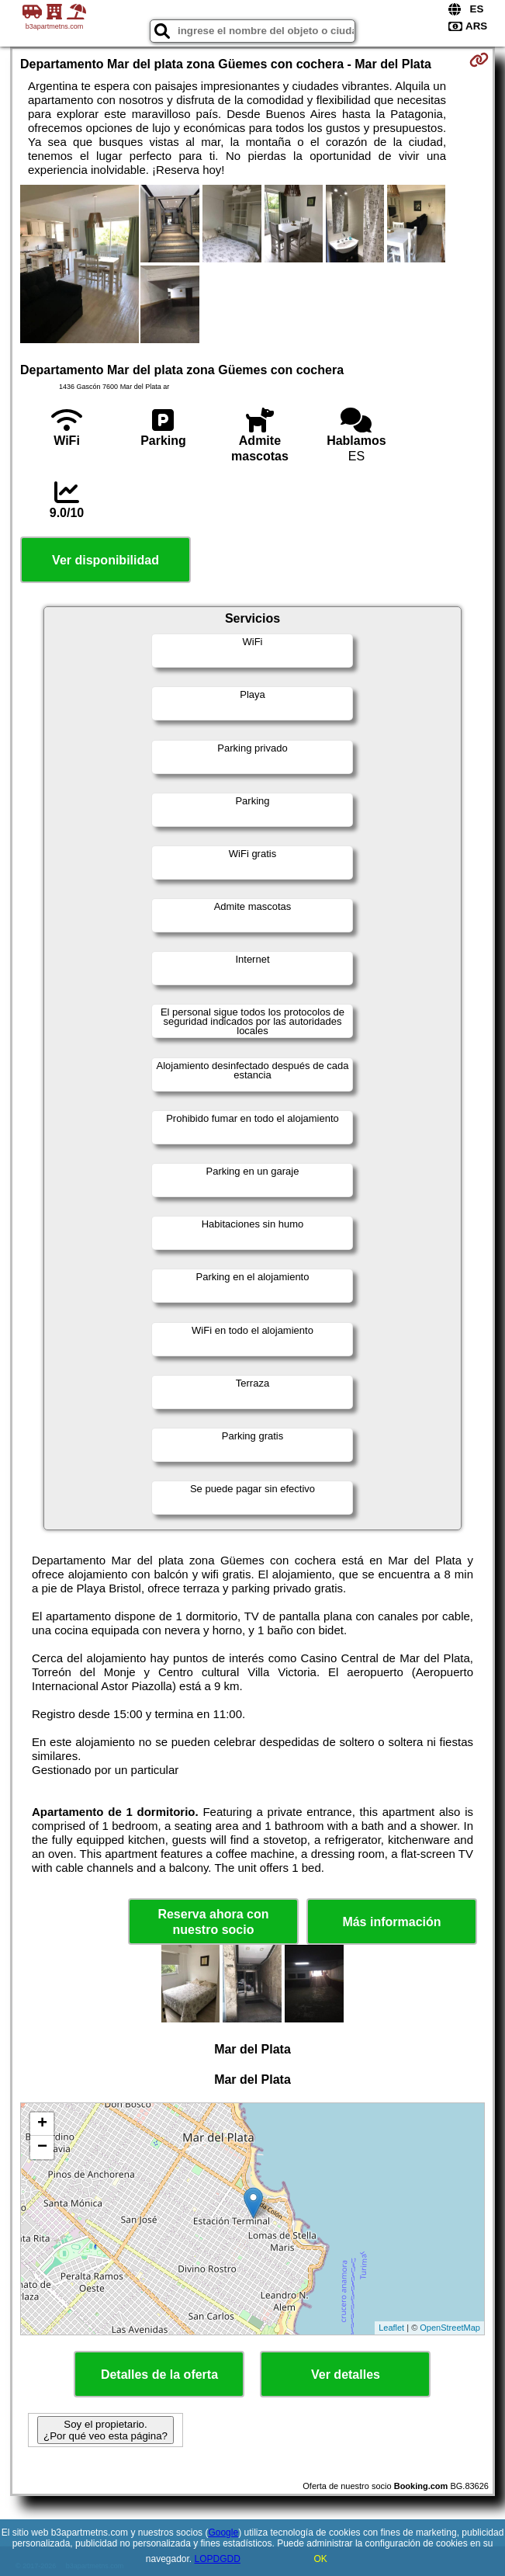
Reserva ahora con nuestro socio (212, 1921)
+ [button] (42, 2124)
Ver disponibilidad (105, 560)
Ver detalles (345, 2374)
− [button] (42, 2147)
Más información (391, 1922)
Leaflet (391, 2327)
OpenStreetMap (450, 2327)
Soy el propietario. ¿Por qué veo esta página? (105, 2430)
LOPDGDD (217, 2558)
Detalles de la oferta (159, 2374)
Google (223, 2532)
